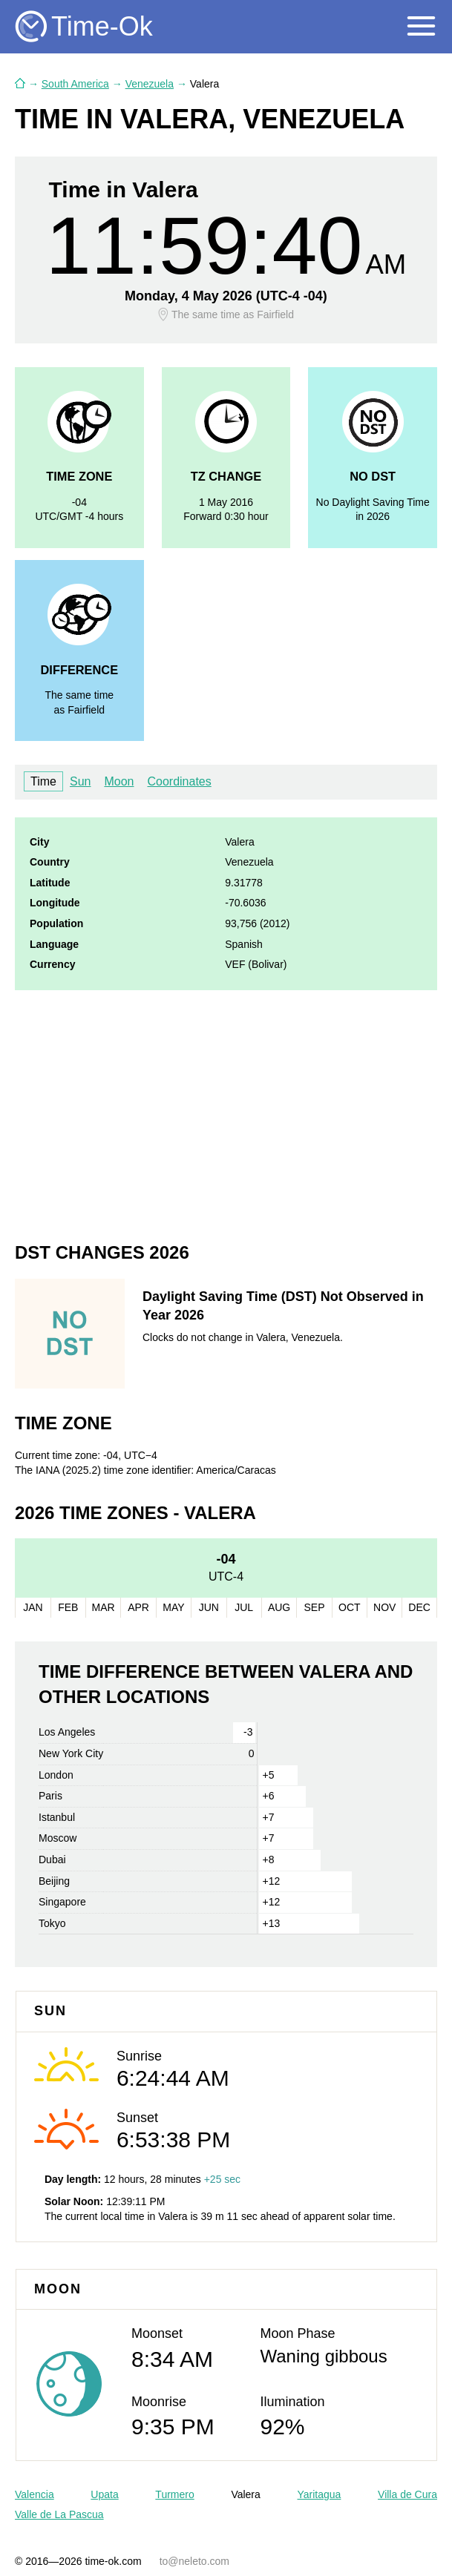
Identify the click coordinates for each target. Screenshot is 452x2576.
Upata (104, 2494)
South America (75, 84)
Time (43, 781)
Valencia (34, 2494)
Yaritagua (319, 2494)
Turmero (174, 2494)
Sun (80, 781)
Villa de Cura (407, 2494)
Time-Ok (102, 26)
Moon (119, 781)
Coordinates (179, 781)
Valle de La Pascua (59, 2514)
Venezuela (149, 84)
